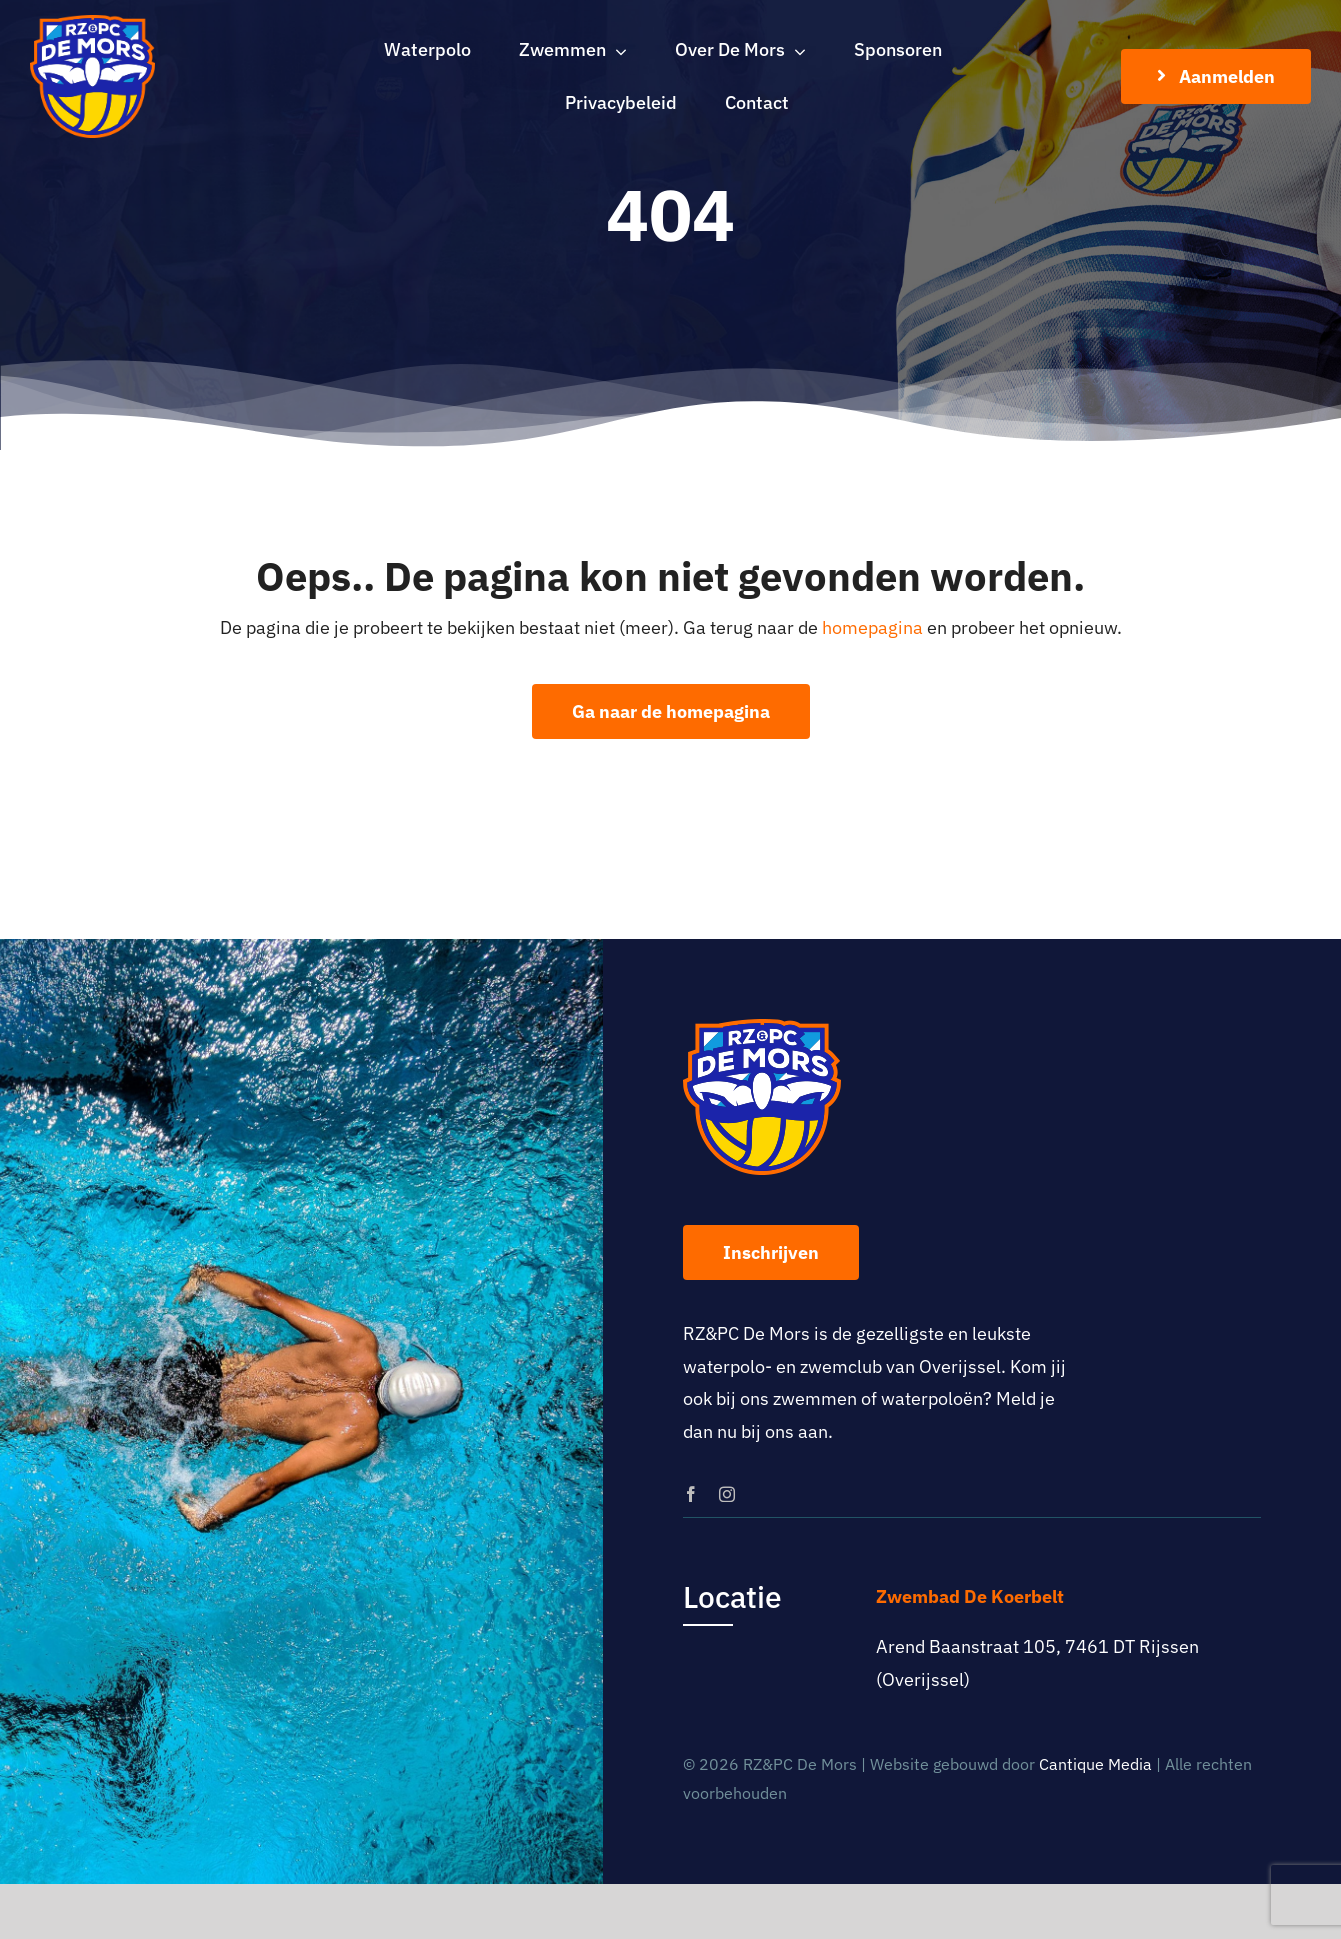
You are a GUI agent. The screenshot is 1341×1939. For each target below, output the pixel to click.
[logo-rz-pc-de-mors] (92, 23)
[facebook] (691, 1494)
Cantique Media (1095, 1764)
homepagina (872, 627)
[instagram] (727, 1494)
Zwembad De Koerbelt (970, 1596)
